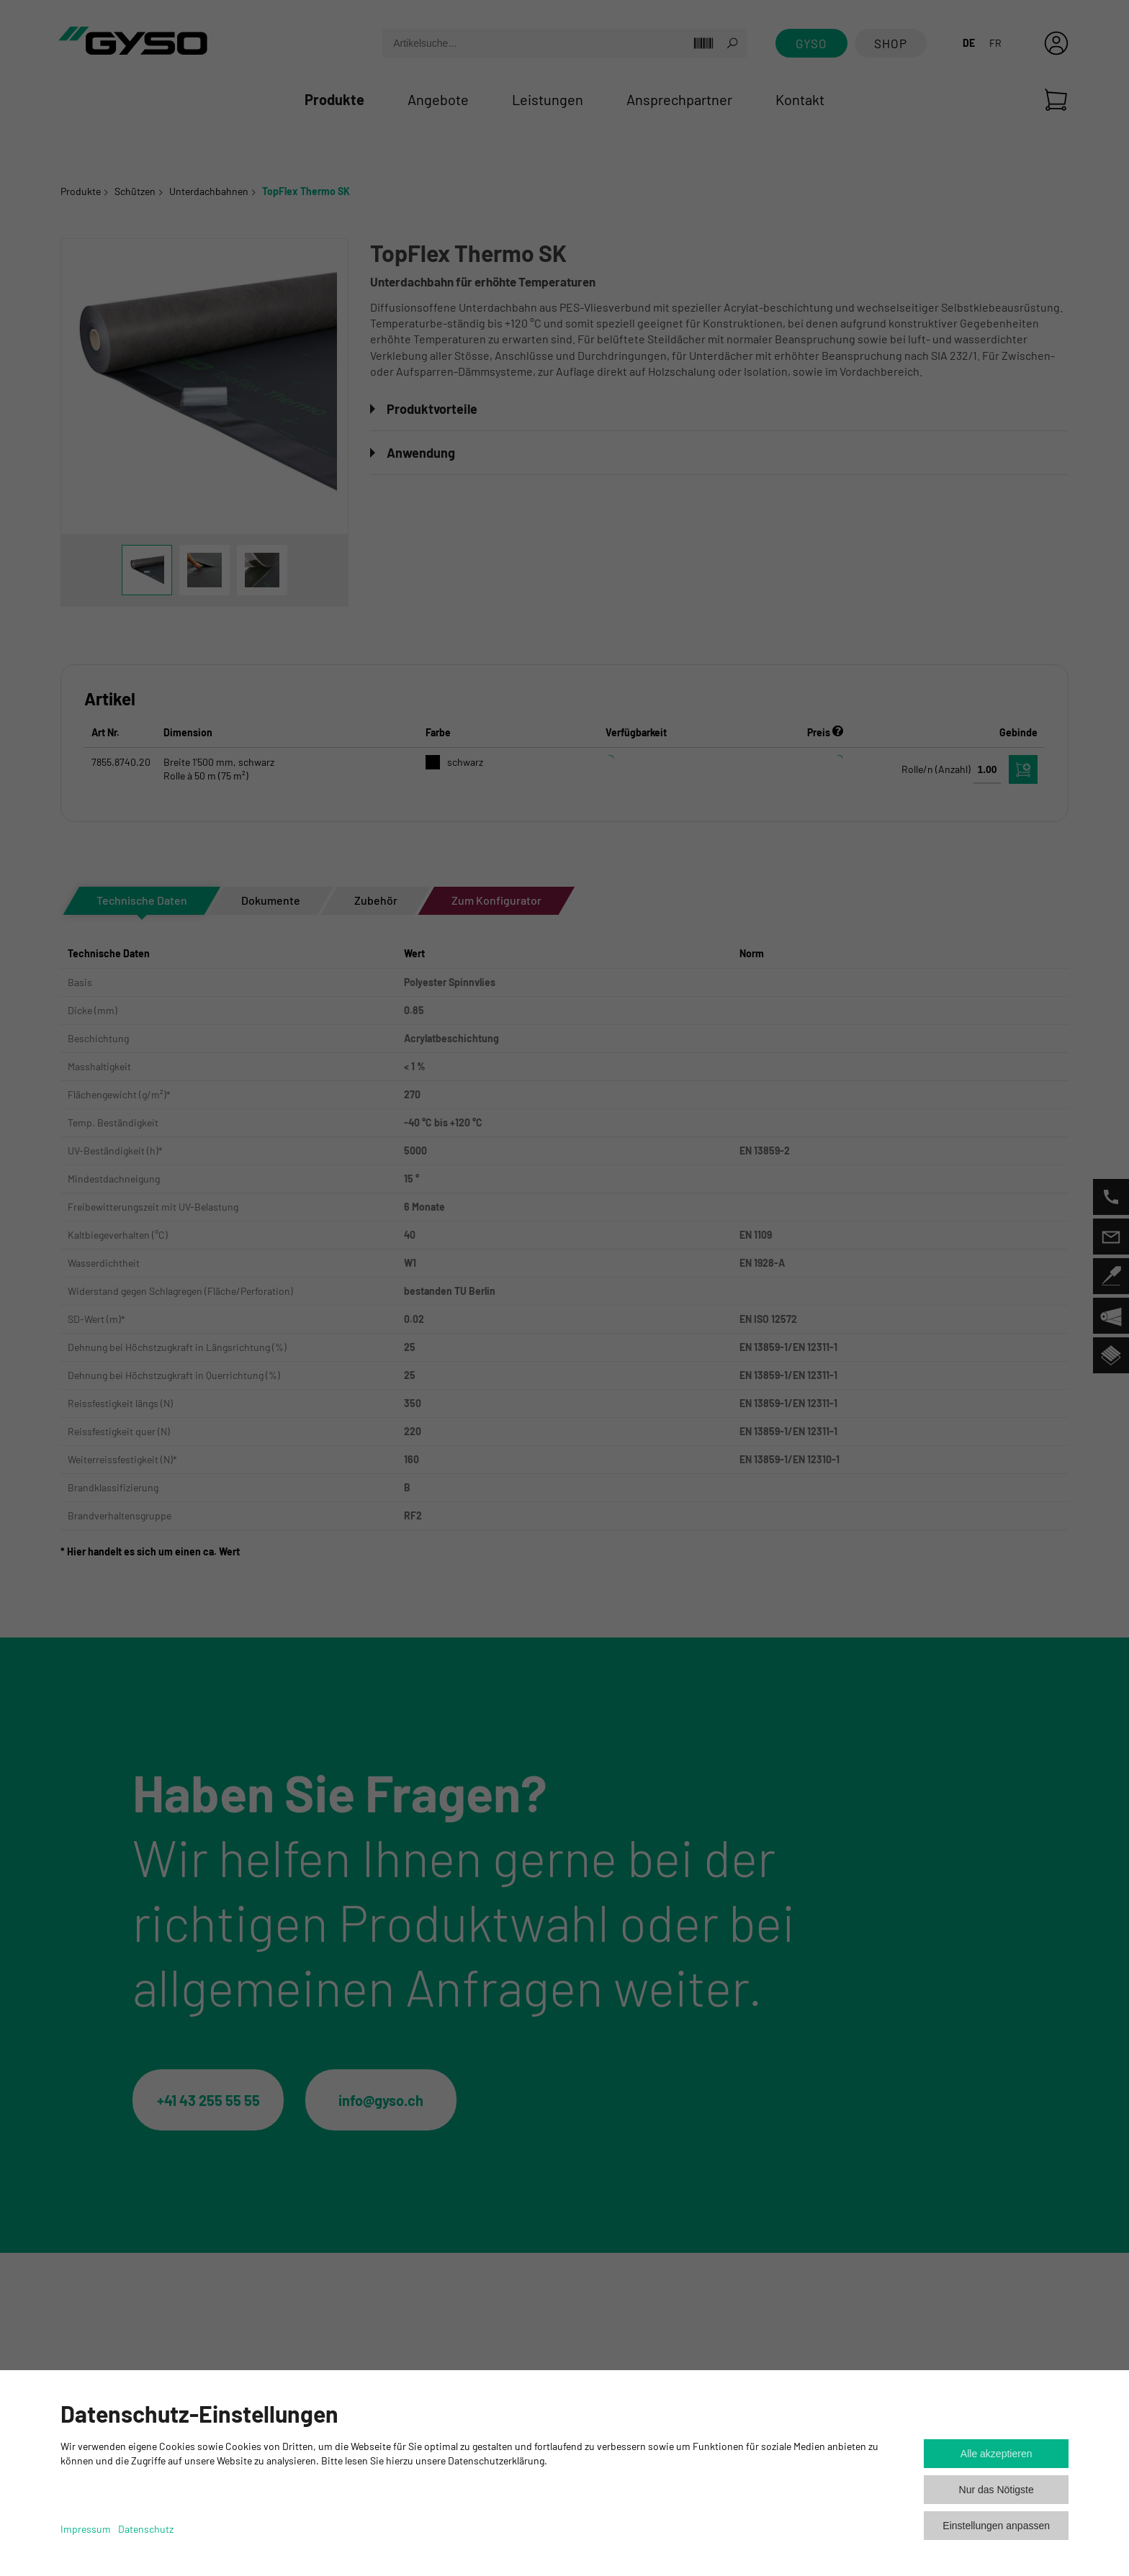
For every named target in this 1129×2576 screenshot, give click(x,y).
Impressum (85, 2529)
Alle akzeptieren (997, 2453)
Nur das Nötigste (996, 2489)
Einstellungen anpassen (996, 2525)
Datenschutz (146, 2529)
